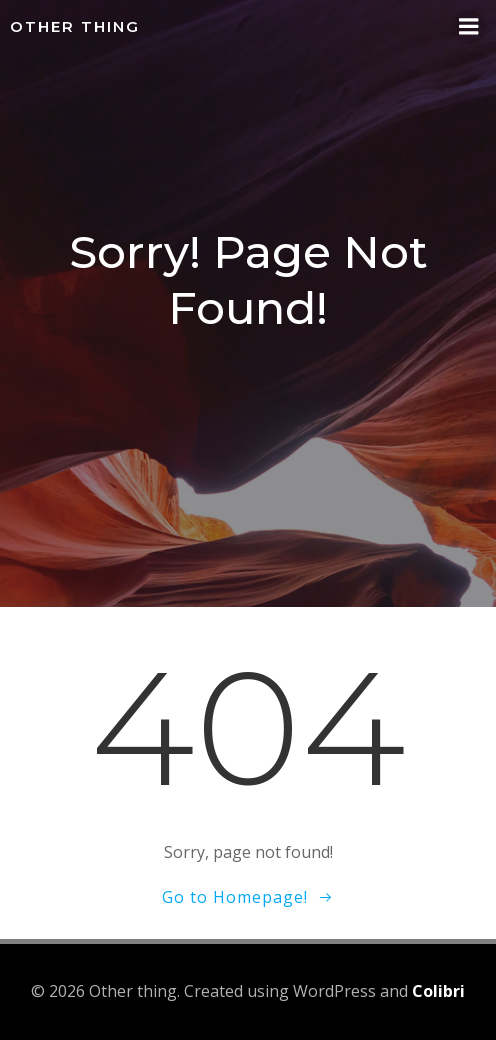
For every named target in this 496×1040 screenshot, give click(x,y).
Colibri (438, 991)
